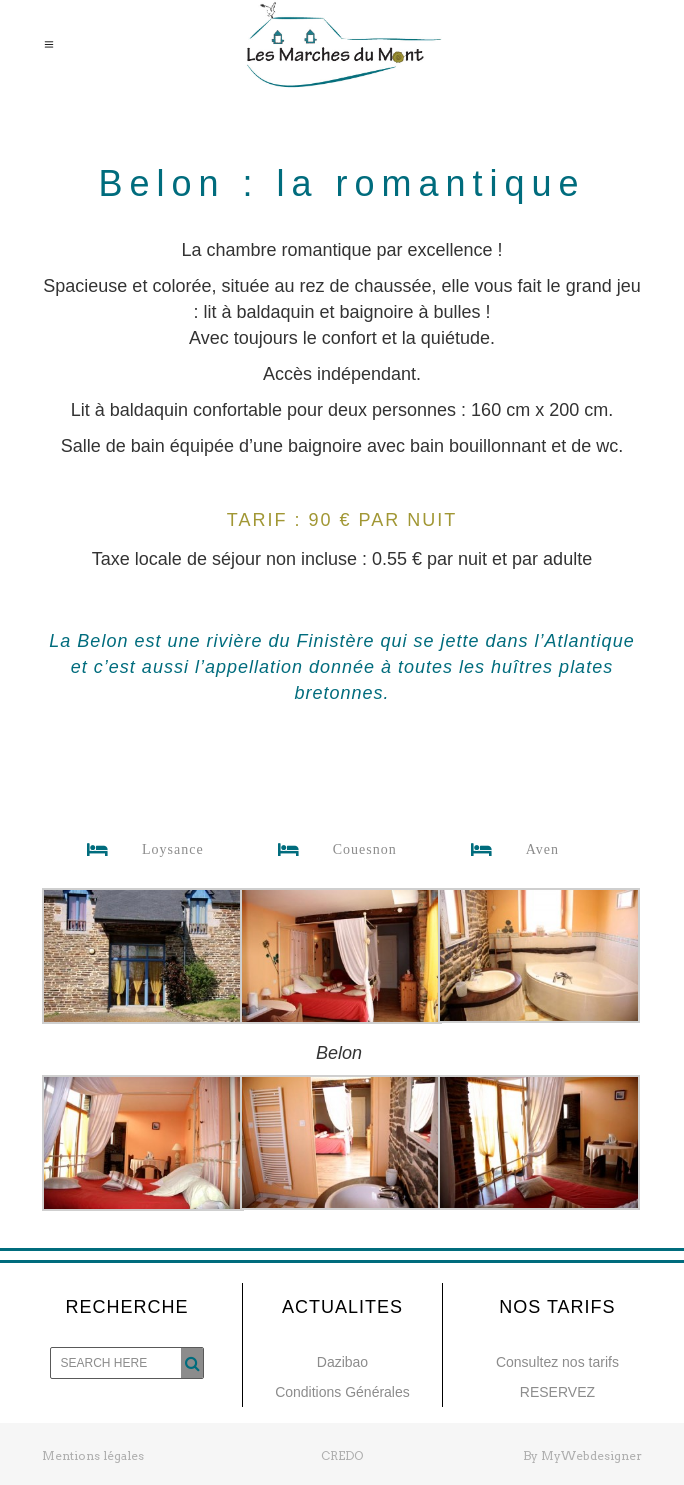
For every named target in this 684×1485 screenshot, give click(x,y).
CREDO (342, 1455)
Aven (507, 850)
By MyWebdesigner (582, 1455)
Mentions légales (93, 1455)
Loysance (137, 850)
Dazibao (342, 1362)
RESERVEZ (557, 1392)
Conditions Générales (342, 1392)
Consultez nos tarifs (557, 1362)
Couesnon (329, 850)
